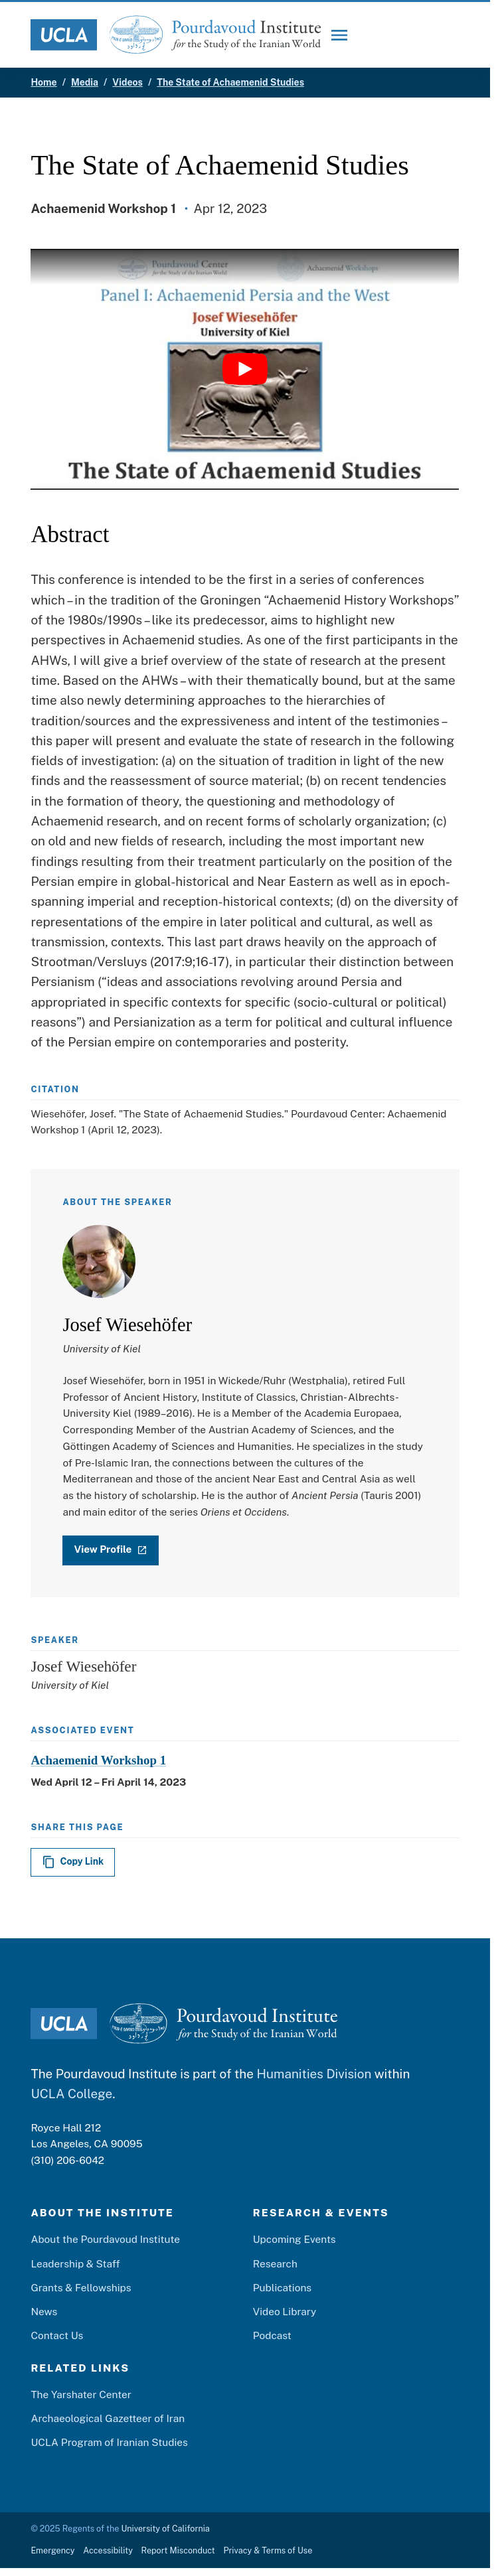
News (44, 2311)
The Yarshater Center (81, 2394)
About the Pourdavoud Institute (105, 2240)
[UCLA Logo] (64, 34)
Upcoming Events (294, 2240)
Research (275, 2263)
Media (84, 82)
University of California (165, 2529)
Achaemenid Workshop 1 (98, 1760)
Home (43, 82)
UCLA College (71, 2093)
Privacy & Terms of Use (267, 2550)
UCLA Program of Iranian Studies (109, 2443)
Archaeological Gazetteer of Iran (108, 2418)
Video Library (285, 2311)
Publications (282, 2287)
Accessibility (108, 2550)
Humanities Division (313, 2073)
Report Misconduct (178, 2550)
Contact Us (57, 2336)
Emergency (52, 2550)
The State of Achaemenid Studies (230, 82)
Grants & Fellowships (81, 2287)
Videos (127, 82)
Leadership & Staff (75, 2263)
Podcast (272, 2336)
